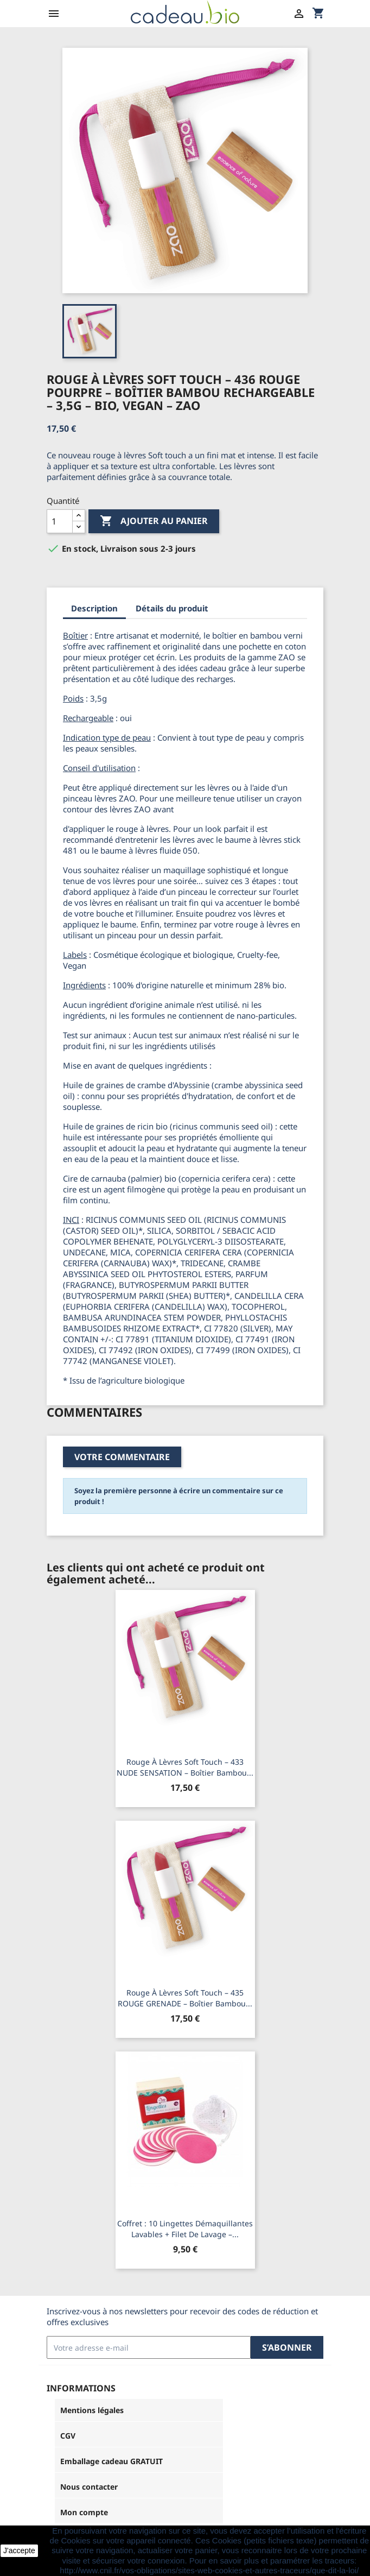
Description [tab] (94, 608)
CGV (67, 2435)
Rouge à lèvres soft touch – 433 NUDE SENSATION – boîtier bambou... (185, 1767)
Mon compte (84, 2512)
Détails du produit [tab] (172, 608)
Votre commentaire (122, 1457)
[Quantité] (60, 521)
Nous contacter (89, 2487)
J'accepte (19, 2550)
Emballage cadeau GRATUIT (111, 2461)
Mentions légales (92, 2410)
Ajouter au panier (154, 521)
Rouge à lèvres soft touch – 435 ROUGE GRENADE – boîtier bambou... (185, 1998)
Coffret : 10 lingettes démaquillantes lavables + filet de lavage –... (185, 2228)
